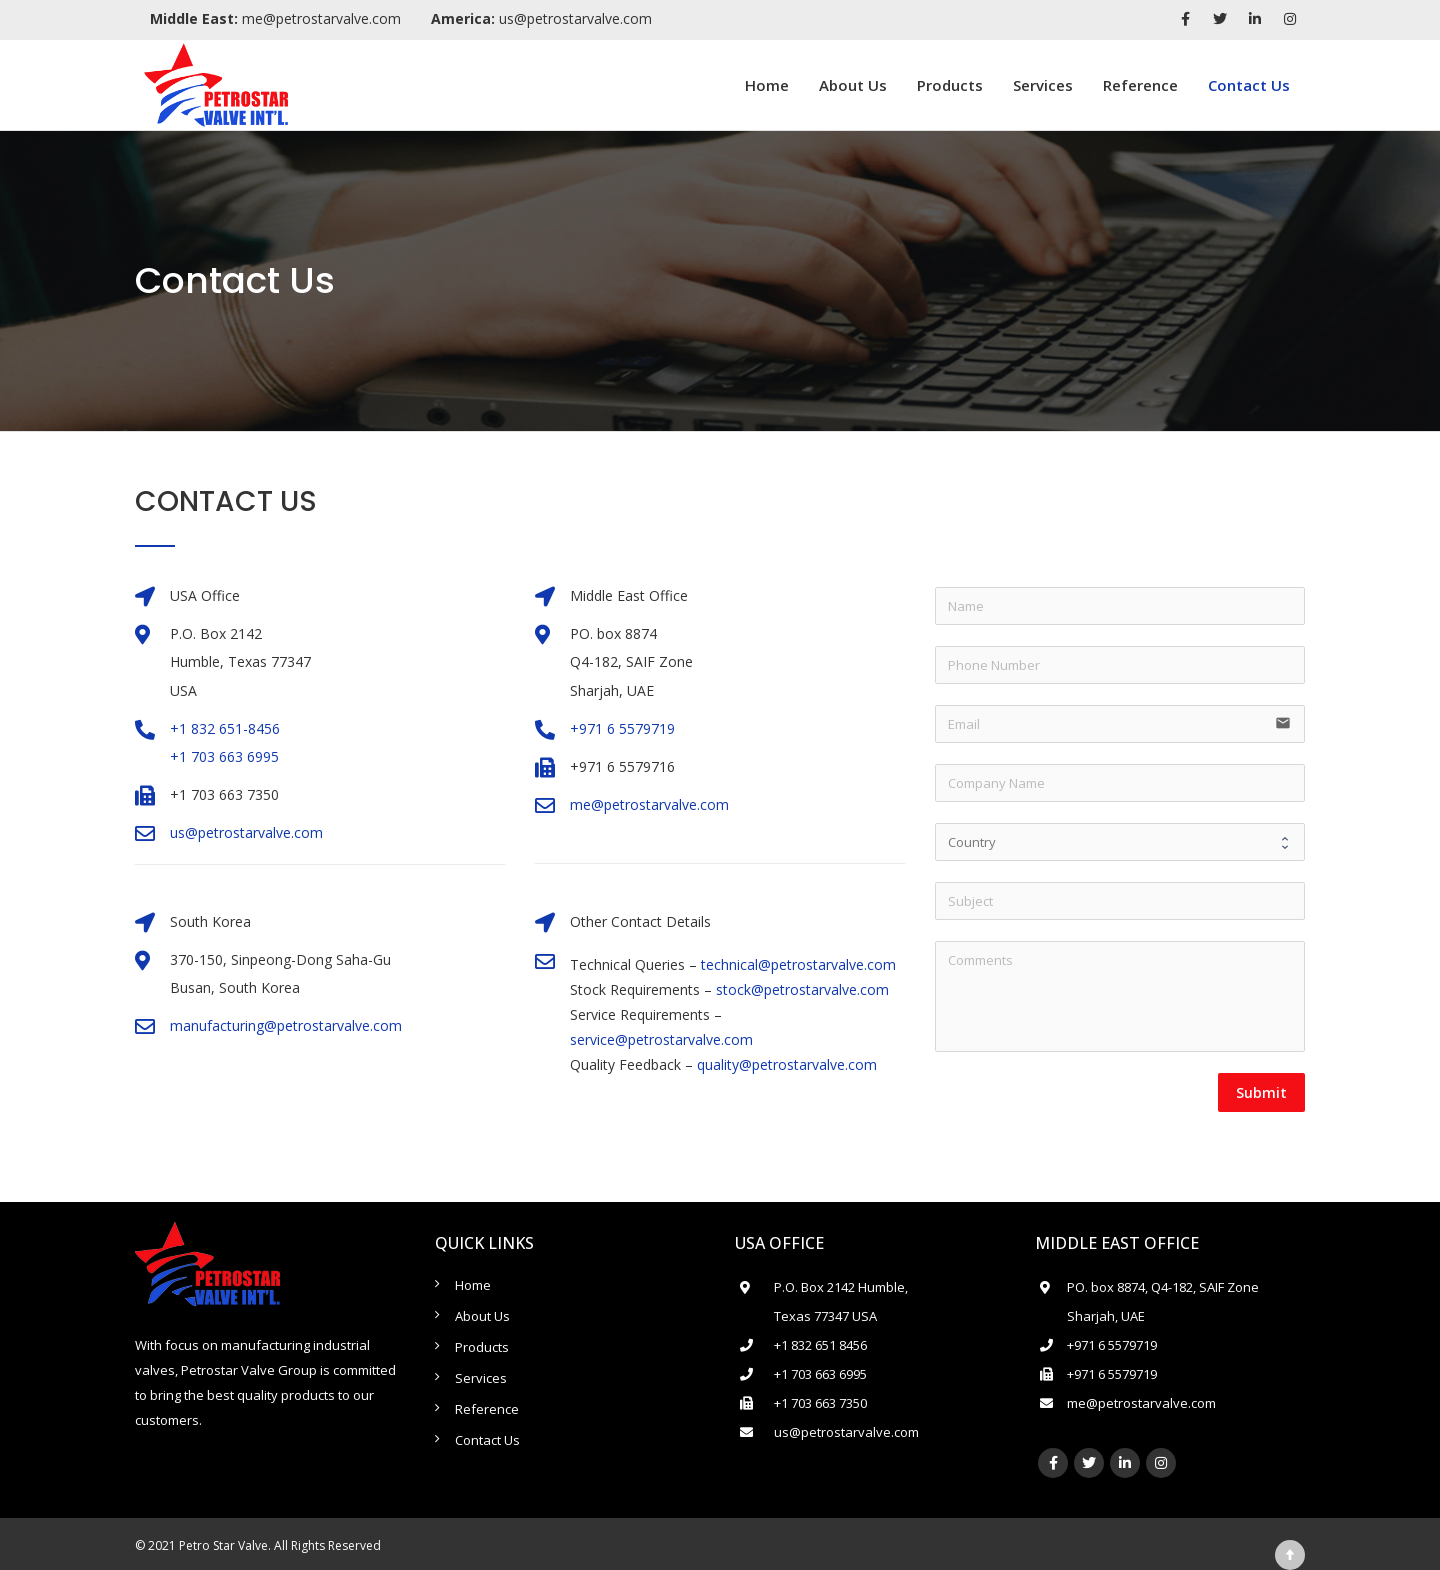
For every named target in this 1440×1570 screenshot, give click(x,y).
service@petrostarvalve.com (661, 1039)
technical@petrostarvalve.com (798, 964)
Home (767, 85)
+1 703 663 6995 (224, 756)
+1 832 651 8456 (820, 1345)
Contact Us (1249, 85)
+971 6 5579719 (622, 728)
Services (1043, 85)
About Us (853, 85)
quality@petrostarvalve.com (787, 1064)
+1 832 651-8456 (225, 728)
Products (950, 85)
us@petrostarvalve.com (541, 18)
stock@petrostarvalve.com (802, 989)
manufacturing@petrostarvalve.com (286, 1025)
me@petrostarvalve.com (275, 18)
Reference (1140, 85)
